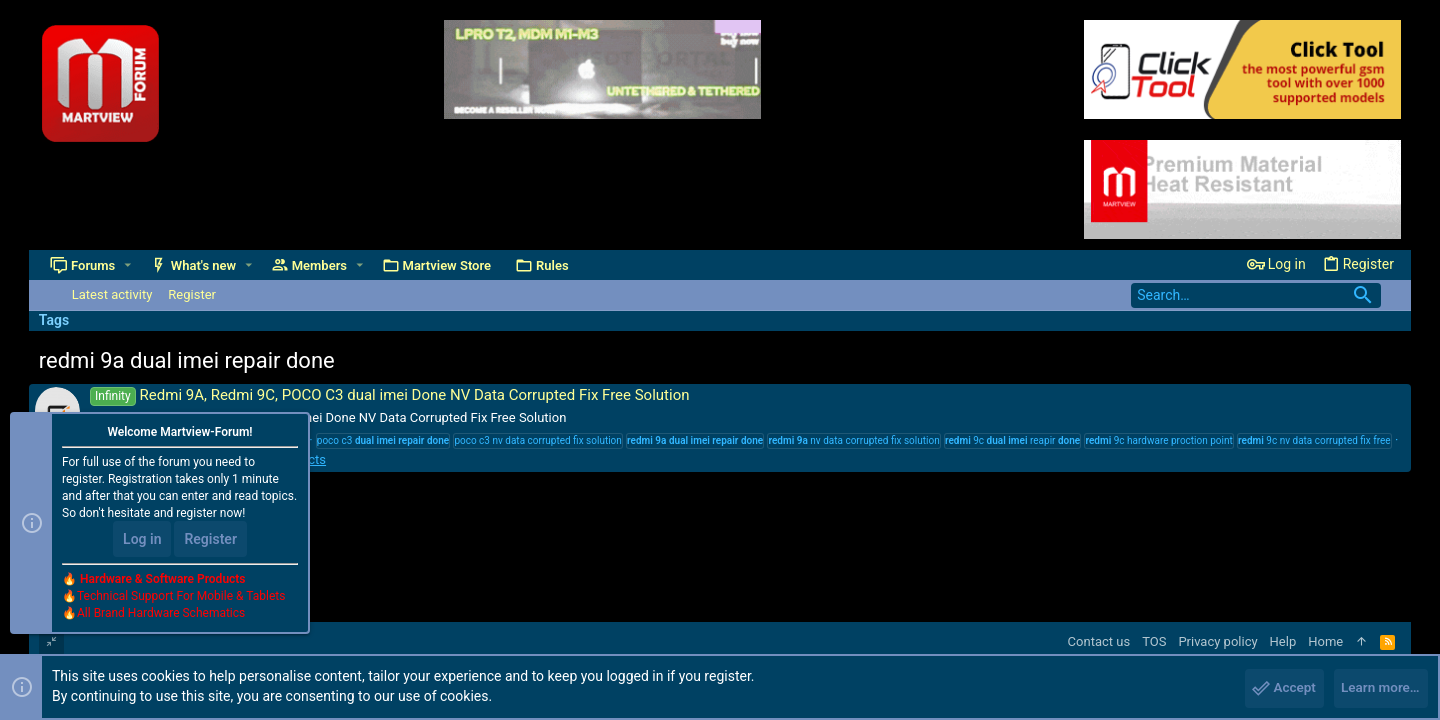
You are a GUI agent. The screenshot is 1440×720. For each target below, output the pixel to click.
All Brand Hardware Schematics (161, 616)
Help (1283, 641)
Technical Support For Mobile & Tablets (181, 599)
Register (210, 542)
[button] (128, 265)
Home (1325, 641)
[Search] (1256, 295)
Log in (142, 542)
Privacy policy (1217, 641)
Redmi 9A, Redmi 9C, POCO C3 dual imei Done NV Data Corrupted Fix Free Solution (390, 395)
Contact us (1099, 641)
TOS (1154, 641)
